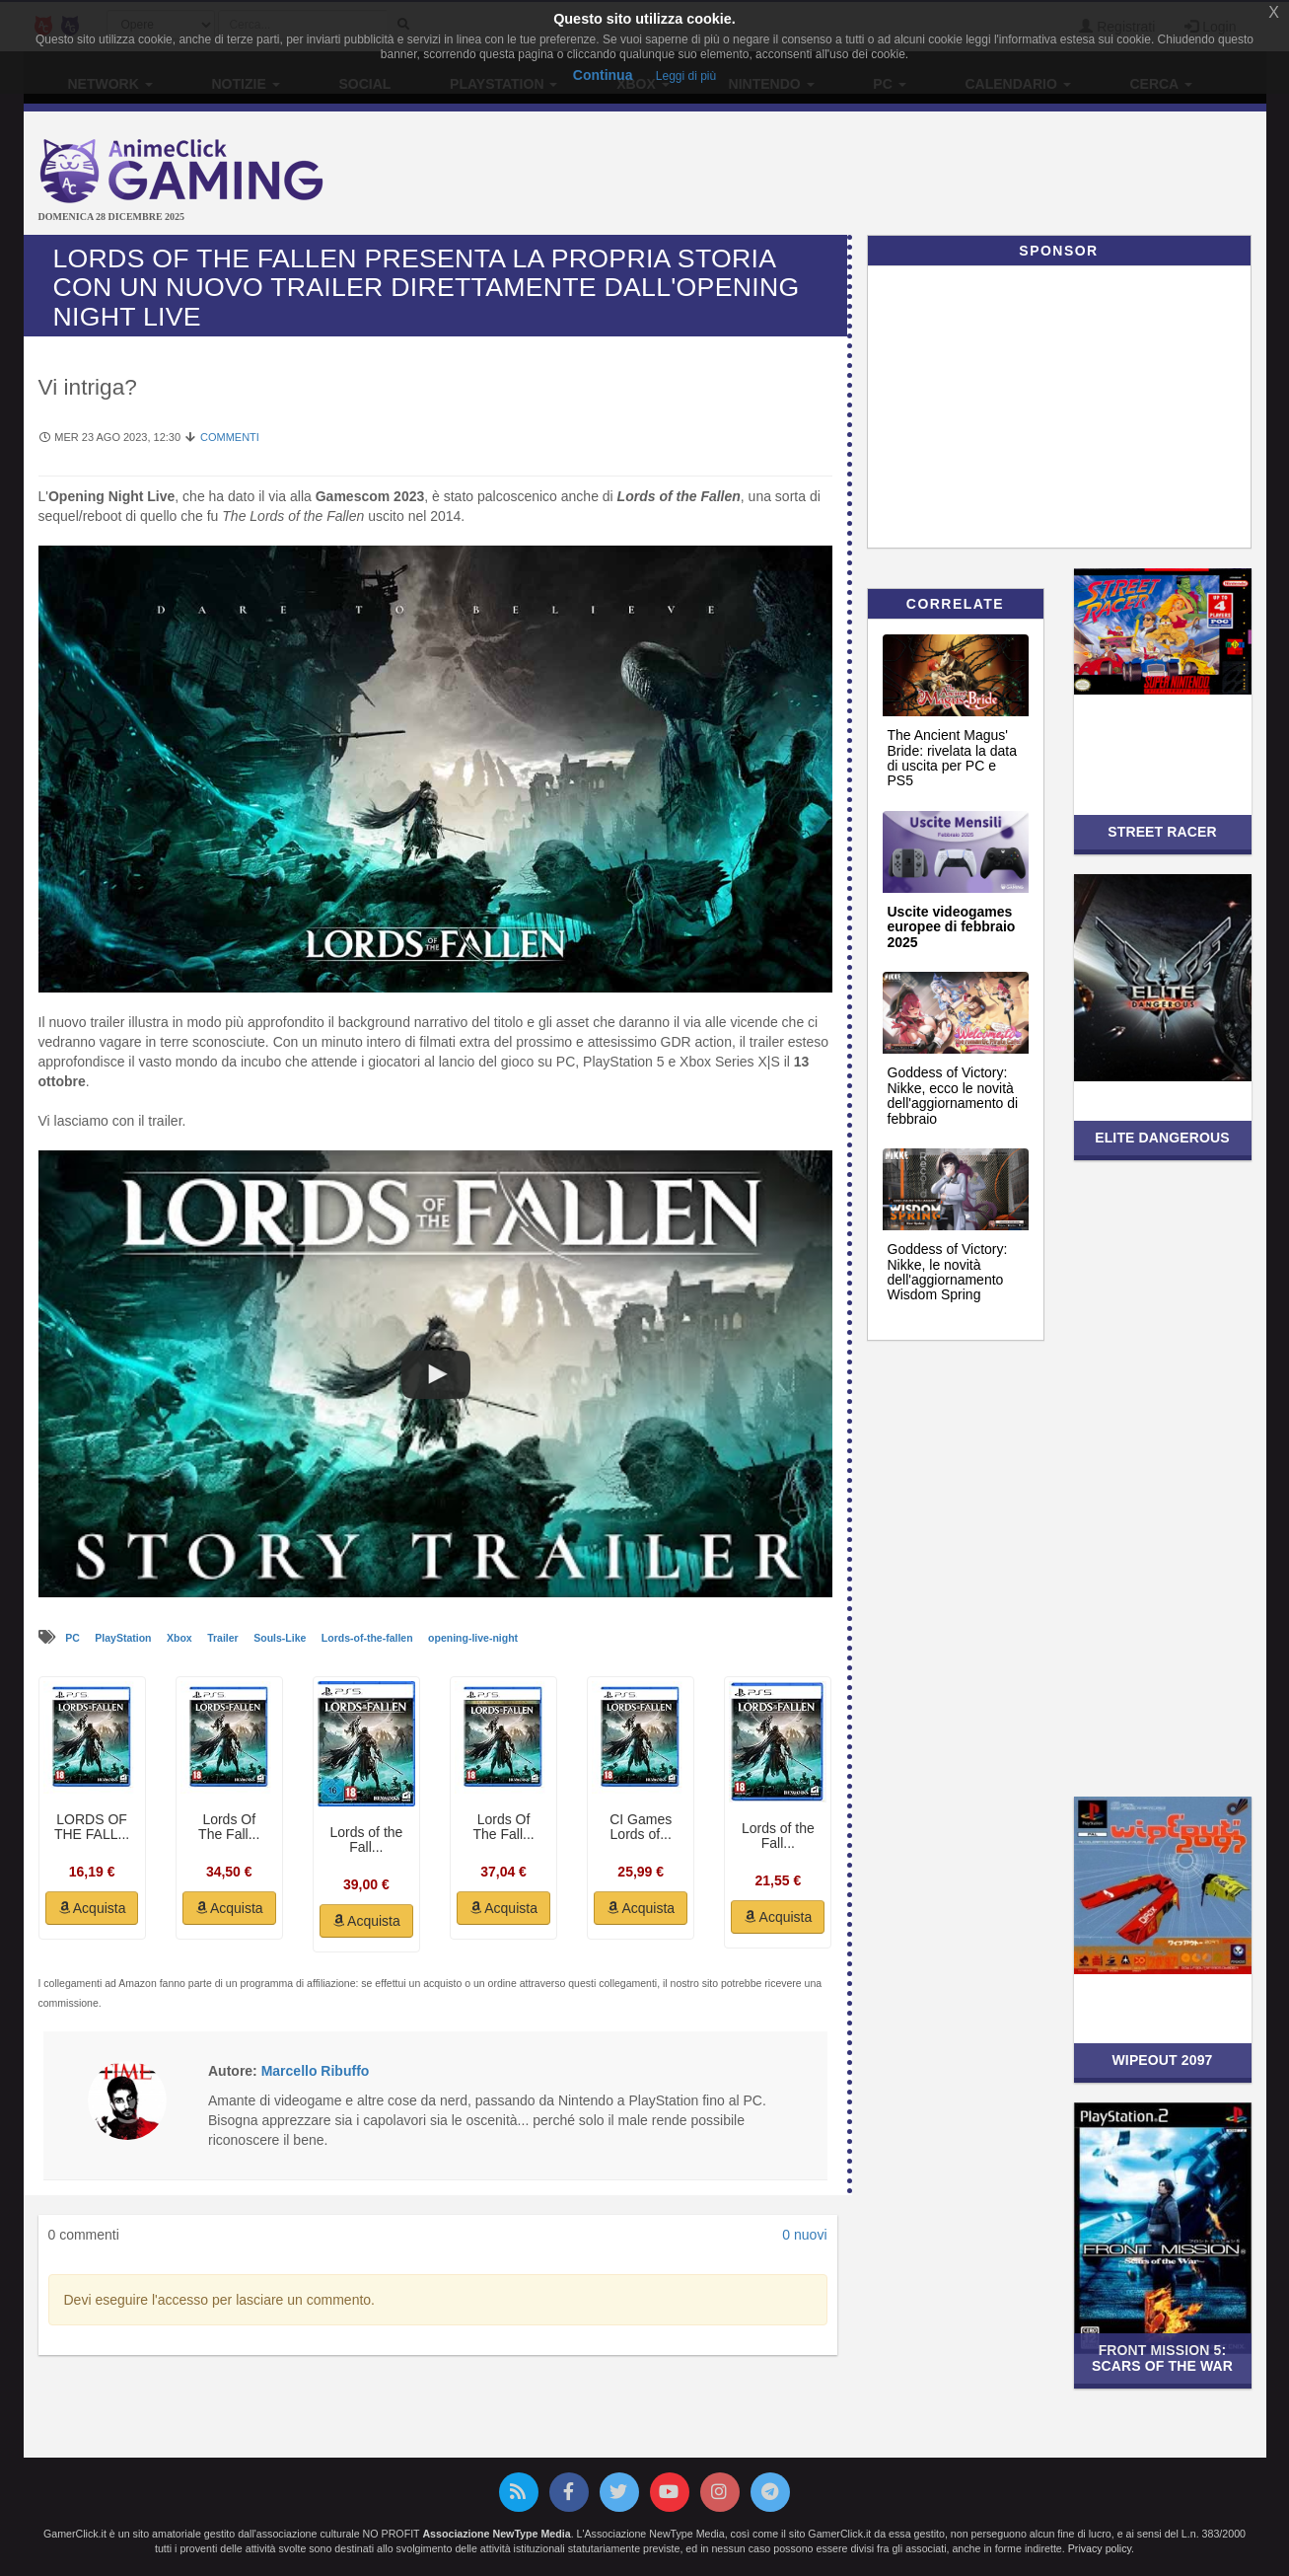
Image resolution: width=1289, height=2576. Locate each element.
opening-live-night (473, 1638)
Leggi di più (686, 76)
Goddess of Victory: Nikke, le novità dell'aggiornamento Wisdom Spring (948, 1271)
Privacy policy (1099, 2548)
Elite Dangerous (1162, 1137)
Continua (603, 75)
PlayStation (124, 1638)
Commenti (229, 437)
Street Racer (1162, 832)
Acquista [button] (92, 1908)
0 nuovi (804, 2235)
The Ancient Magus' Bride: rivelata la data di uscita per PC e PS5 (953, 757)
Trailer (224, 1638)
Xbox (181, 1638)
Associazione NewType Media (496, 2533)
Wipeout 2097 (1162, 2060)
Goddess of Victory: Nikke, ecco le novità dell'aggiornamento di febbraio (953, 1095)
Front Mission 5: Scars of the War (1162, 2357)
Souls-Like (281, 1638)
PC (74, 1638)
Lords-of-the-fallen (369, 1638)
